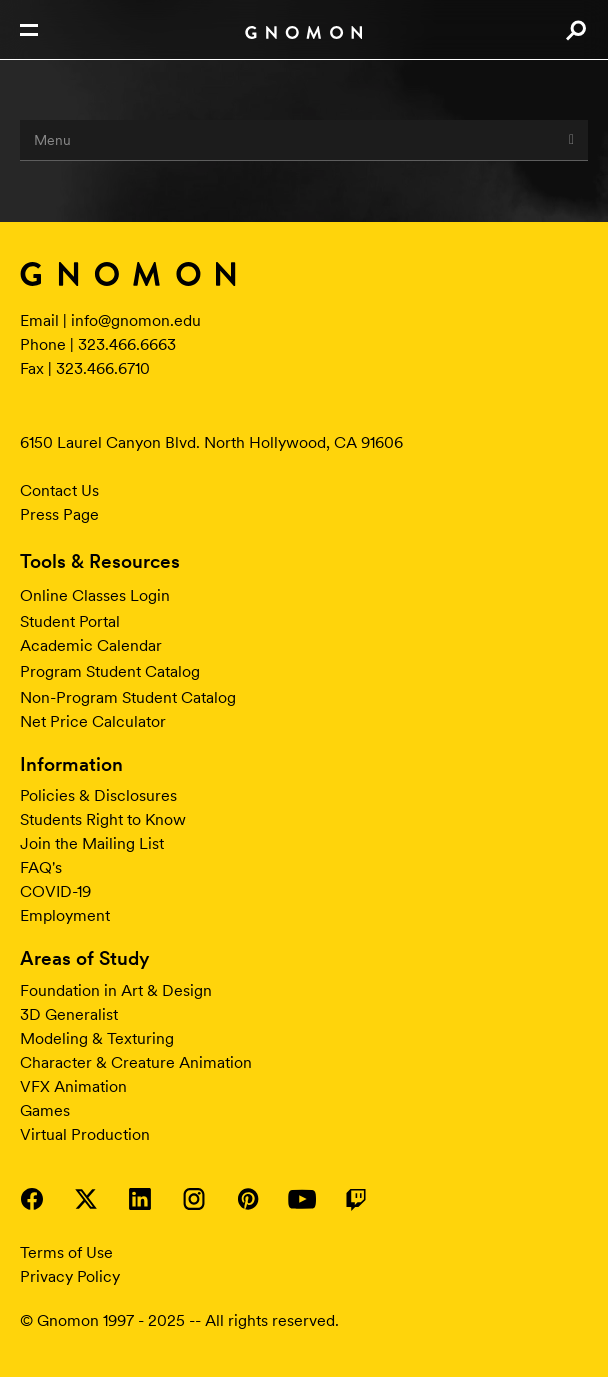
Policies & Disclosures (98, 795)
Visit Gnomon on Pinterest (248, 1199)
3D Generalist (69, 1014)
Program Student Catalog (110, 671)
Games (45, 1110)
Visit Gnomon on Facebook (32, 1199)
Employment (65, 915)
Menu (304, 140)
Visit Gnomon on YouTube (302, 1199)
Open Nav (29, 30)
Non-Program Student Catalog (128, 697)
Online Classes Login (95, 595)
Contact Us (59, 490)
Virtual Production (85, 1134)
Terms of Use (66, 1252)
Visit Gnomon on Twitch (356, 1199)
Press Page (59, 514)
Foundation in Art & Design (116, 990)
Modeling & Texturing (97, 1038)
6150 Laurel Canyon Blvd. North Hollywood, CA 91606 (211, 442)
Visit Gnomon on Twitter (86, 1199)
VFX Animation (73, 1086)
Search (575, 30)
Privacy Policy (70, 1276)
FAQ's (41, 867)
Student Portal (70, 621)
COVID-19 (55, 891)
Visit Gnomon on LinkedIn (140, 1199)
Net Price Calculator (93, 721)
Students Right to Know (103, 819)
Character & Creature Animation (136, 1062)
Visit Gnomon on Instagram (194, 1199)
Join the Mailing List (92, 843)
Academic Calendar (91, 645)
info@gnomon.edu (136, 320)
